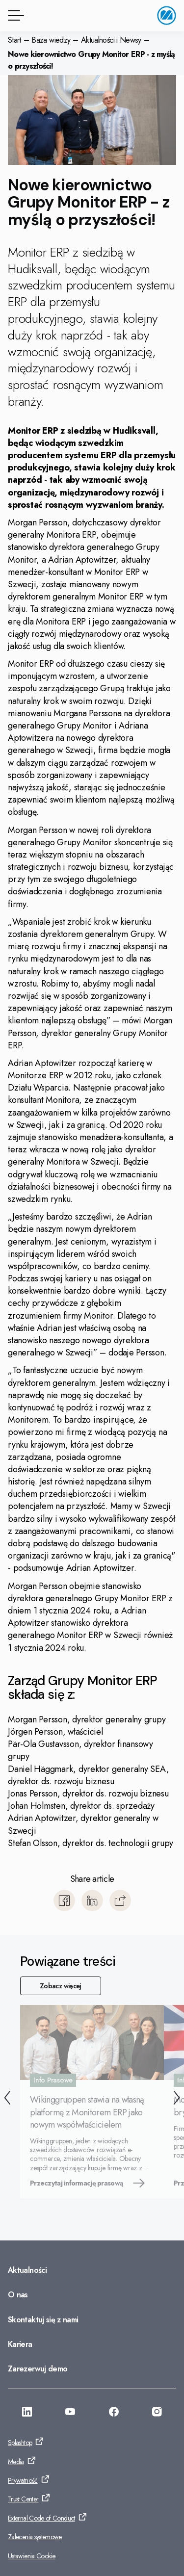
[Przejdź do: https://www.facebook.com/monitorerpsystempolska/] (114, 2413)
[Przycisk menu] (14, 15)
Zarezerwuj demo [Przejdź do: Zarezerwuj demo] (37, 2368)
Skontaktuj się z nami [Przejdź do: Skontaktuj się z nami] (43, 2319)
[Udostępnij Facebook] (64, 1900)
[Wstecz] (7, 2099)
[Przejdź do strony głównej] (166, 15)
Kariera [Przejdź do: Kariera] (20, 2344)
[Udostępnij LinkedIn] (92, 1900)
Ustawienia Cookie (31, 2556)
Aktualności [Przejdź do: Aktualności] (27, 2270)
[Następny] (177, 2099)
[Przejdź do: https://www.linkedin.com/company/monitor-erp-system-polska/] (27, 2413)
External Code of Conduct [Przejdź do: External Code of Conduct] (41, 2518)
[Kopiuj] (120, 1900)
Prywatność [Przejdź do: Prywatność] (23, 2480)
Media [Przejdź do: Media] (16, 2462)
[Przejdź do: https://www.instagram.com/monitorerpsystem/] (157, 2413)
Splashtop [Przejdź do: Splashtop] (20, 2442)
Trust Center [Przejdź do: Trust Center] (23, 2499)
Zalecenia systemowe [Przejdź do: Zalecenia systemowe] (35, 2537)
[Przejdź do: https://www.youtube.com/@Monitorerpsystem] (70, 2413)
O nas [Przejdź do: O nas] (18, 2294)
